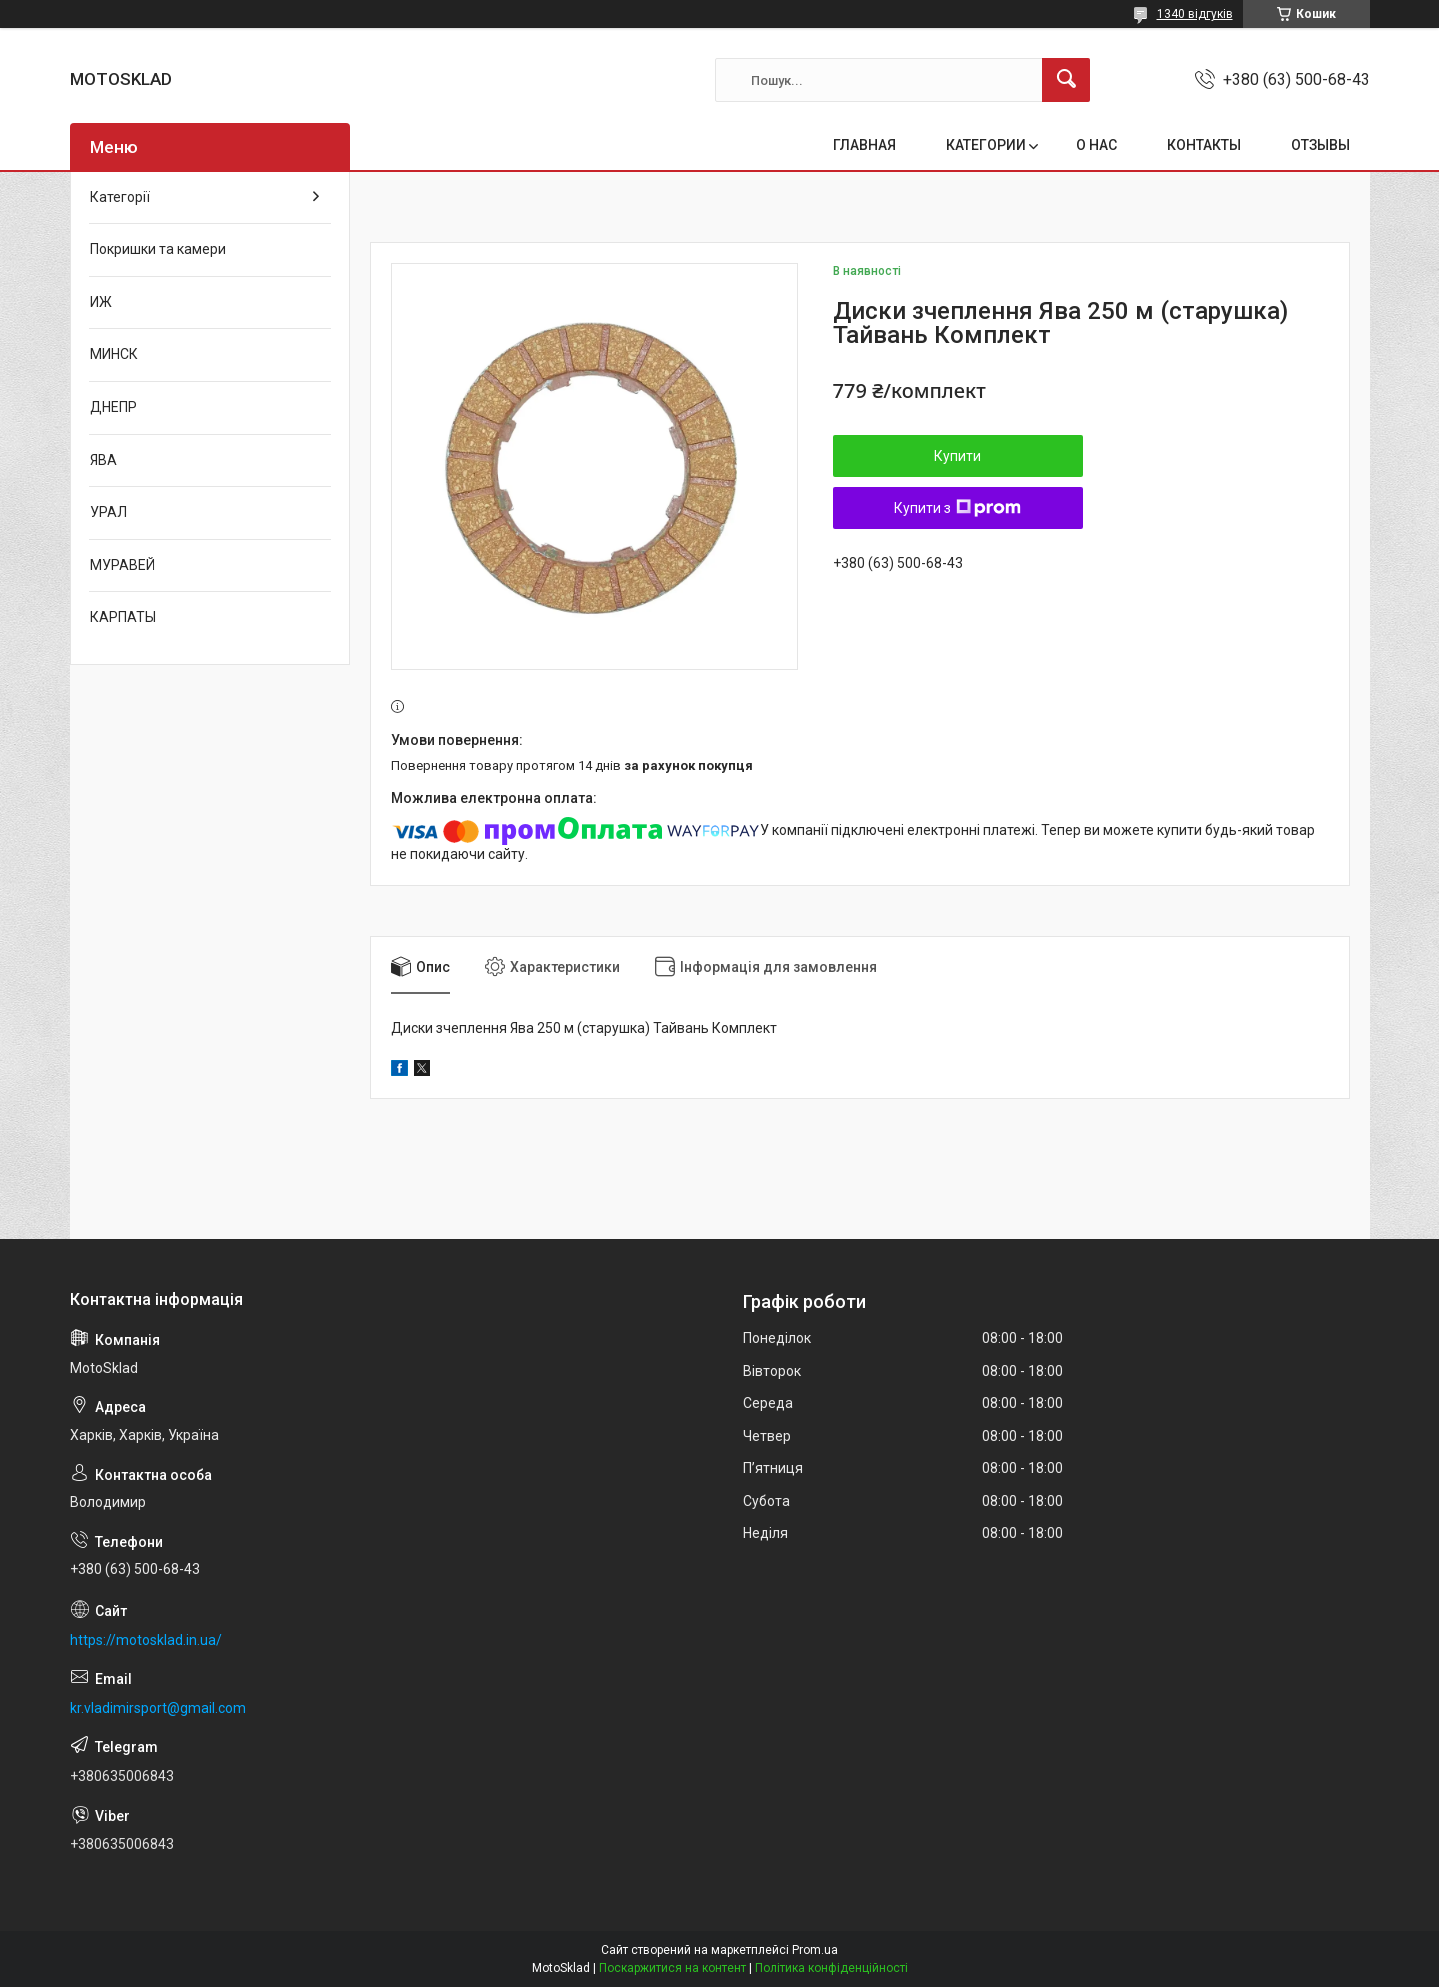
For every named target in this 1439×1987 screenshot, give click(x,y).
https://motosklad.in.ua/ (146, 1640)
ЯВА (103, 460)
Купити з (957, 508)
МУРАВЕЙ (122, 565)
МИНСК (114, 354)
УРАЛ (108, 512)
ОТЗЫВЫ (1320, 145)
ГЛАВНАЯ (864, 145)
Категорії (120, 197)
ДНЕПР (113, 407)
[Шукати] (1066, 80)
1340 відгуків (1195, 14)
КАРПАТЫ (123, 617)
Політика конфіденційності (831, 1968)
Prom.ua (815, 1950)
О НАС (1096, 145)
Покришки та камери (158, 249)
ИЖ (101, 302)
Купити (957, 456)
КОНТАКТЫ (1204, 145)
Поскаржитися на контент (672, 1968)
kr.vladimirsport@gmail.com (158, 1708)
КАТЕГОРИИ (986, 145)
